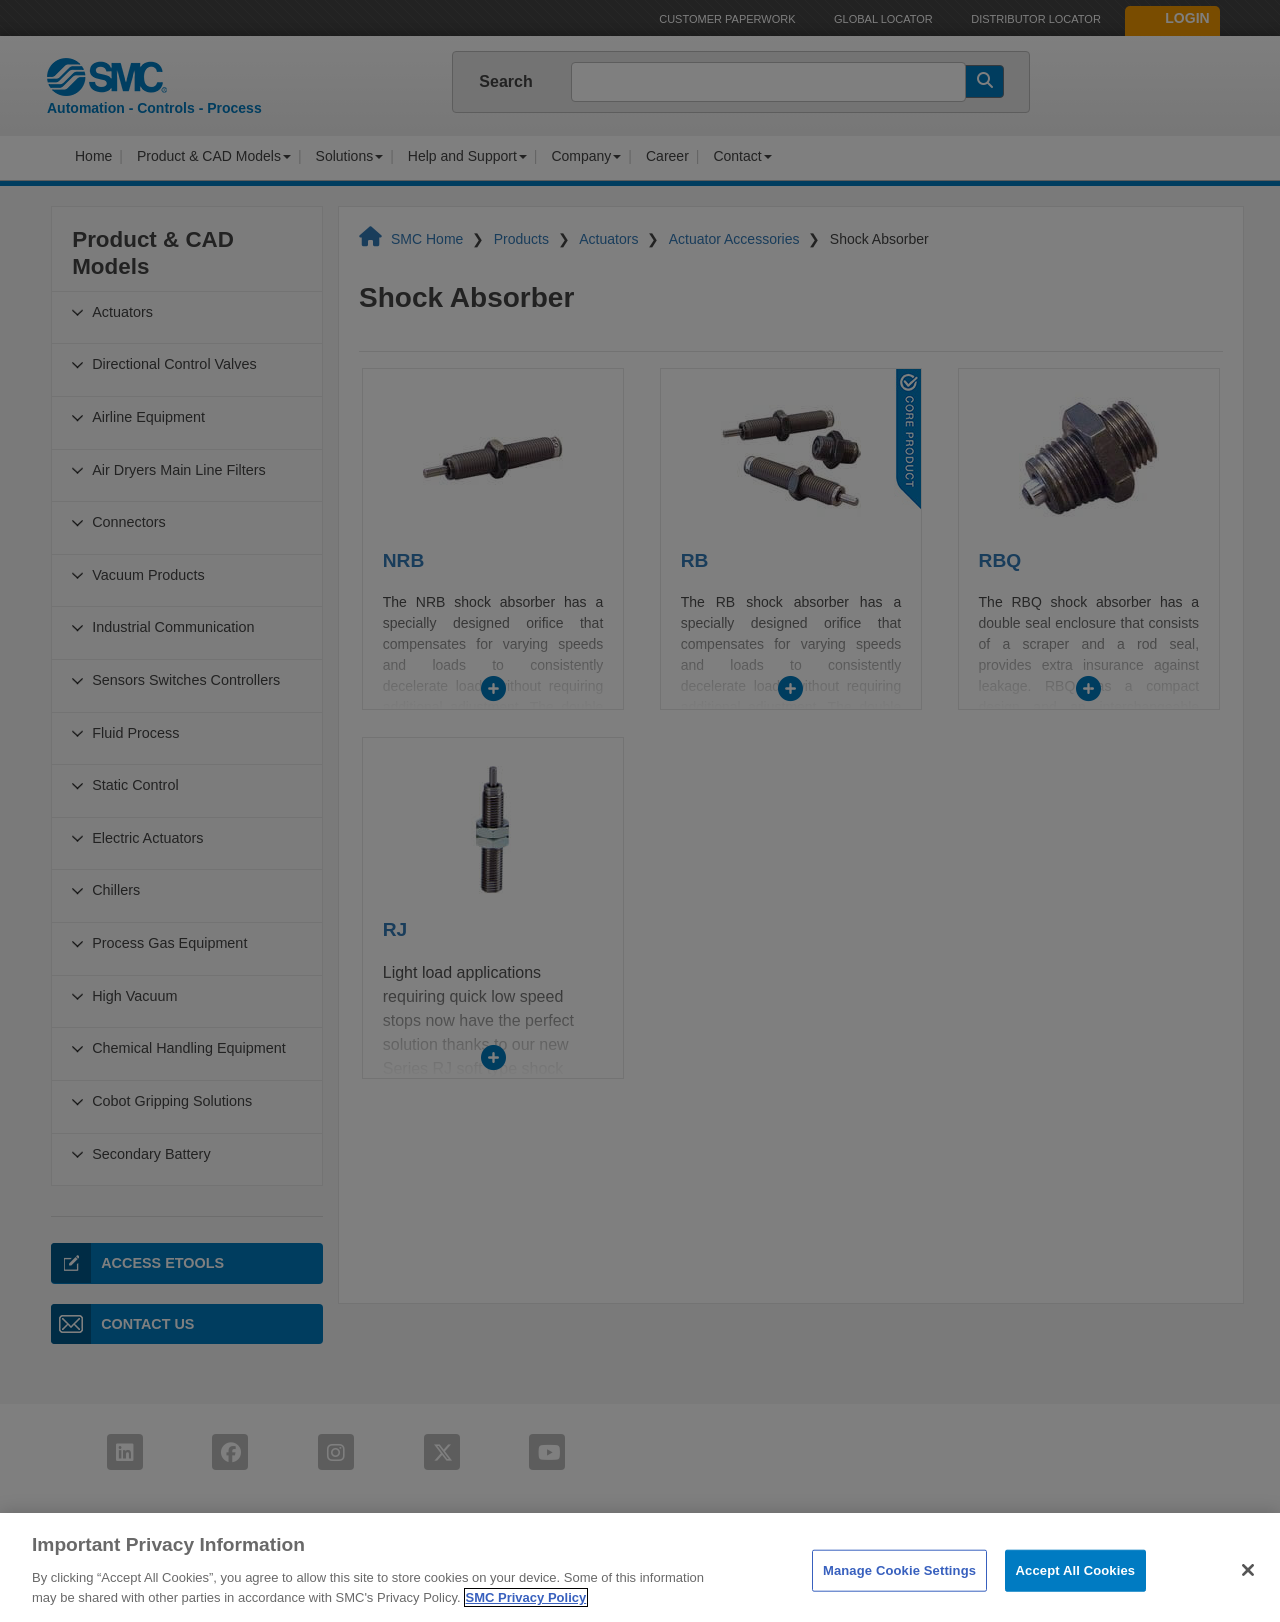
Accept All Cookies (1076, 1600)
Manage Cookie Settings (899, 1600)
